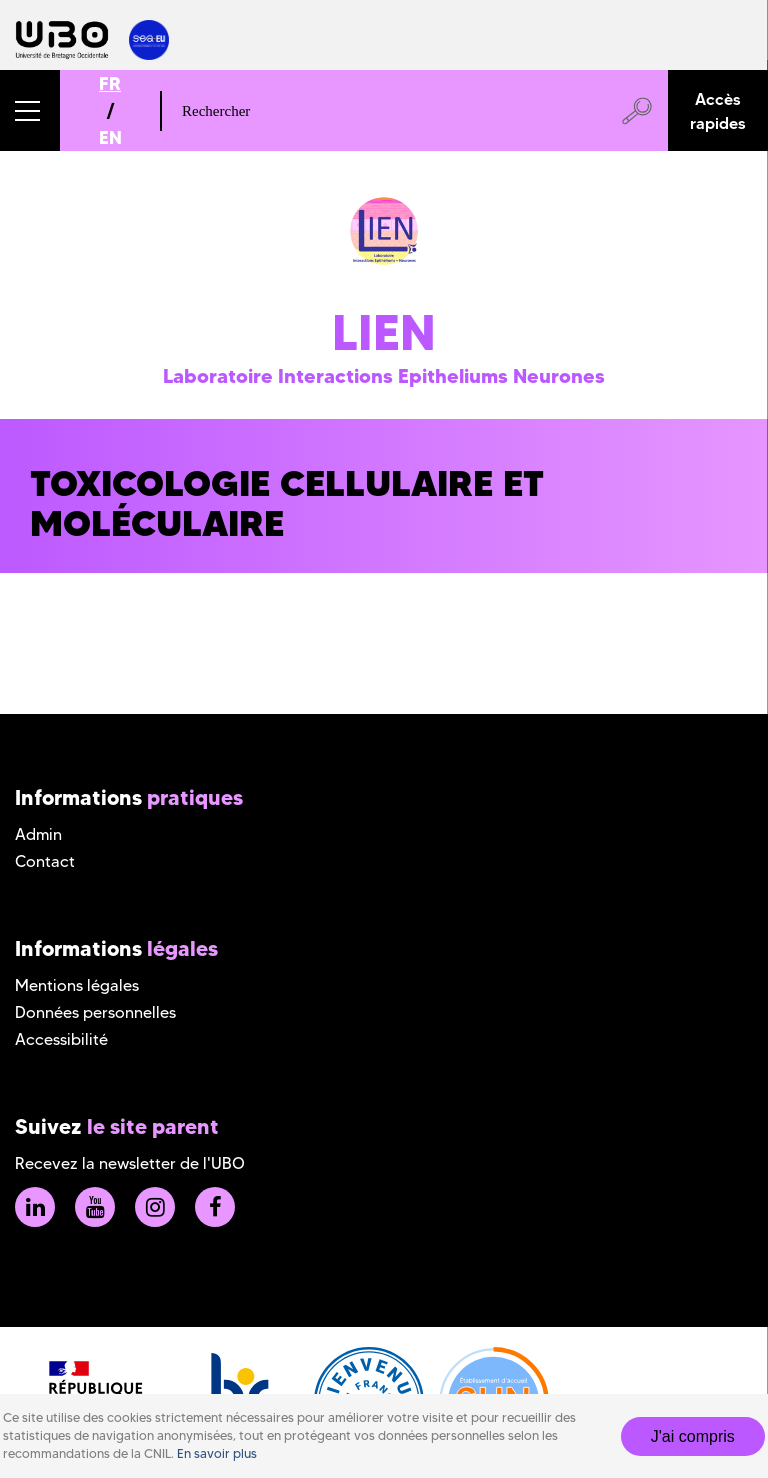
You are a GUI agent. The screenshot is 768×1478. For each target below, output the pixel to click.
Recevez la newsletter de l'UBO (130, 1163)
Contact (45, 861)
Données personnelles (95, 1012)
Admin (38, 834)
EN (110, 137)
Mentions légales (77, 985)
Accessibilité (61, 1039)
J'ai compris (693, 1436)
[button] (30, 110)
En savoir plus (217, 1453)
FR (110, 83)
